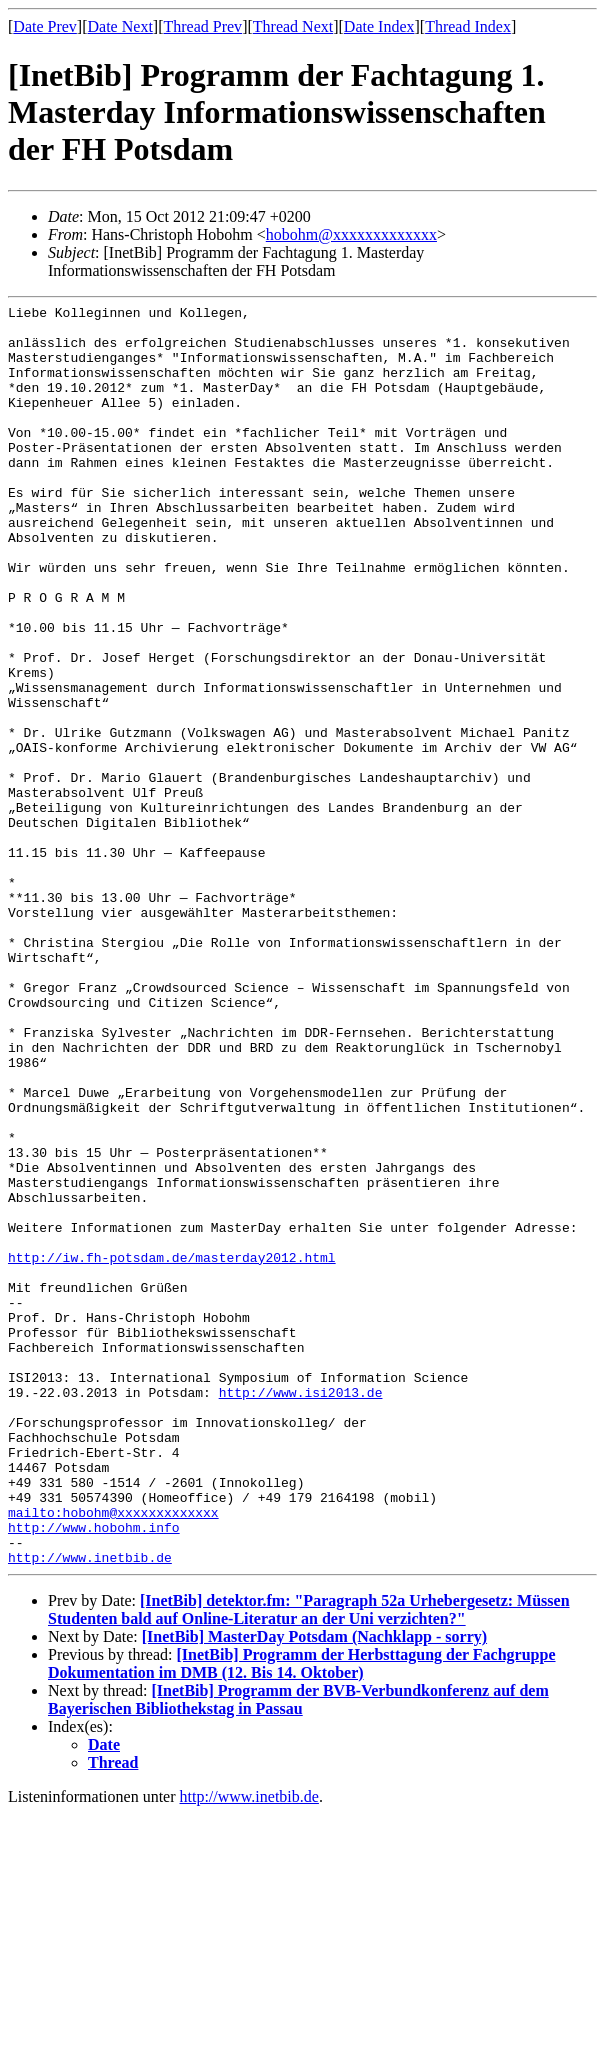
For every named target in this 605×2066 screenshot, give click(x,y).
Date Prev (45, 26)
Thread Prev (202, 26)
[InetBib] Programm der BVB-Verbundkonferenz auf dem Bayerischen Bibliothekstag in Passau (298, 1951)
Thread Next (293, 26)
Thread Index (468, 26)
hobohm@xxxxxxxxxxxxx (351, 234)
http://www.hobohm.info (94, 1773)
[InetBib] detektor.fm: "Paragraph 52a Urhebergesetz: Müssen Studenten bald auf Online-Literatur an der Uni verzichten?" (309, 1861)
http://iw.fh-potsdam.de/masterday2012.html (172, 1449)
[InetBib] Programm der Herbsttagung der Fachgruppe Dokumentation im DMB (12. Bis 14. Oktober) (302, 1915)
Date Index (379, 26)
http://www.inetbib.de (90, 1809)
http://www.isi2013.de (301, 1611)
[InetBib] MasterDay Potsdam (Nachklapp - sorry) (314, 1888)
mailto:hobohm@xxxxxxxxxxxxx (113, 1755)
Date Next (120, 26)
